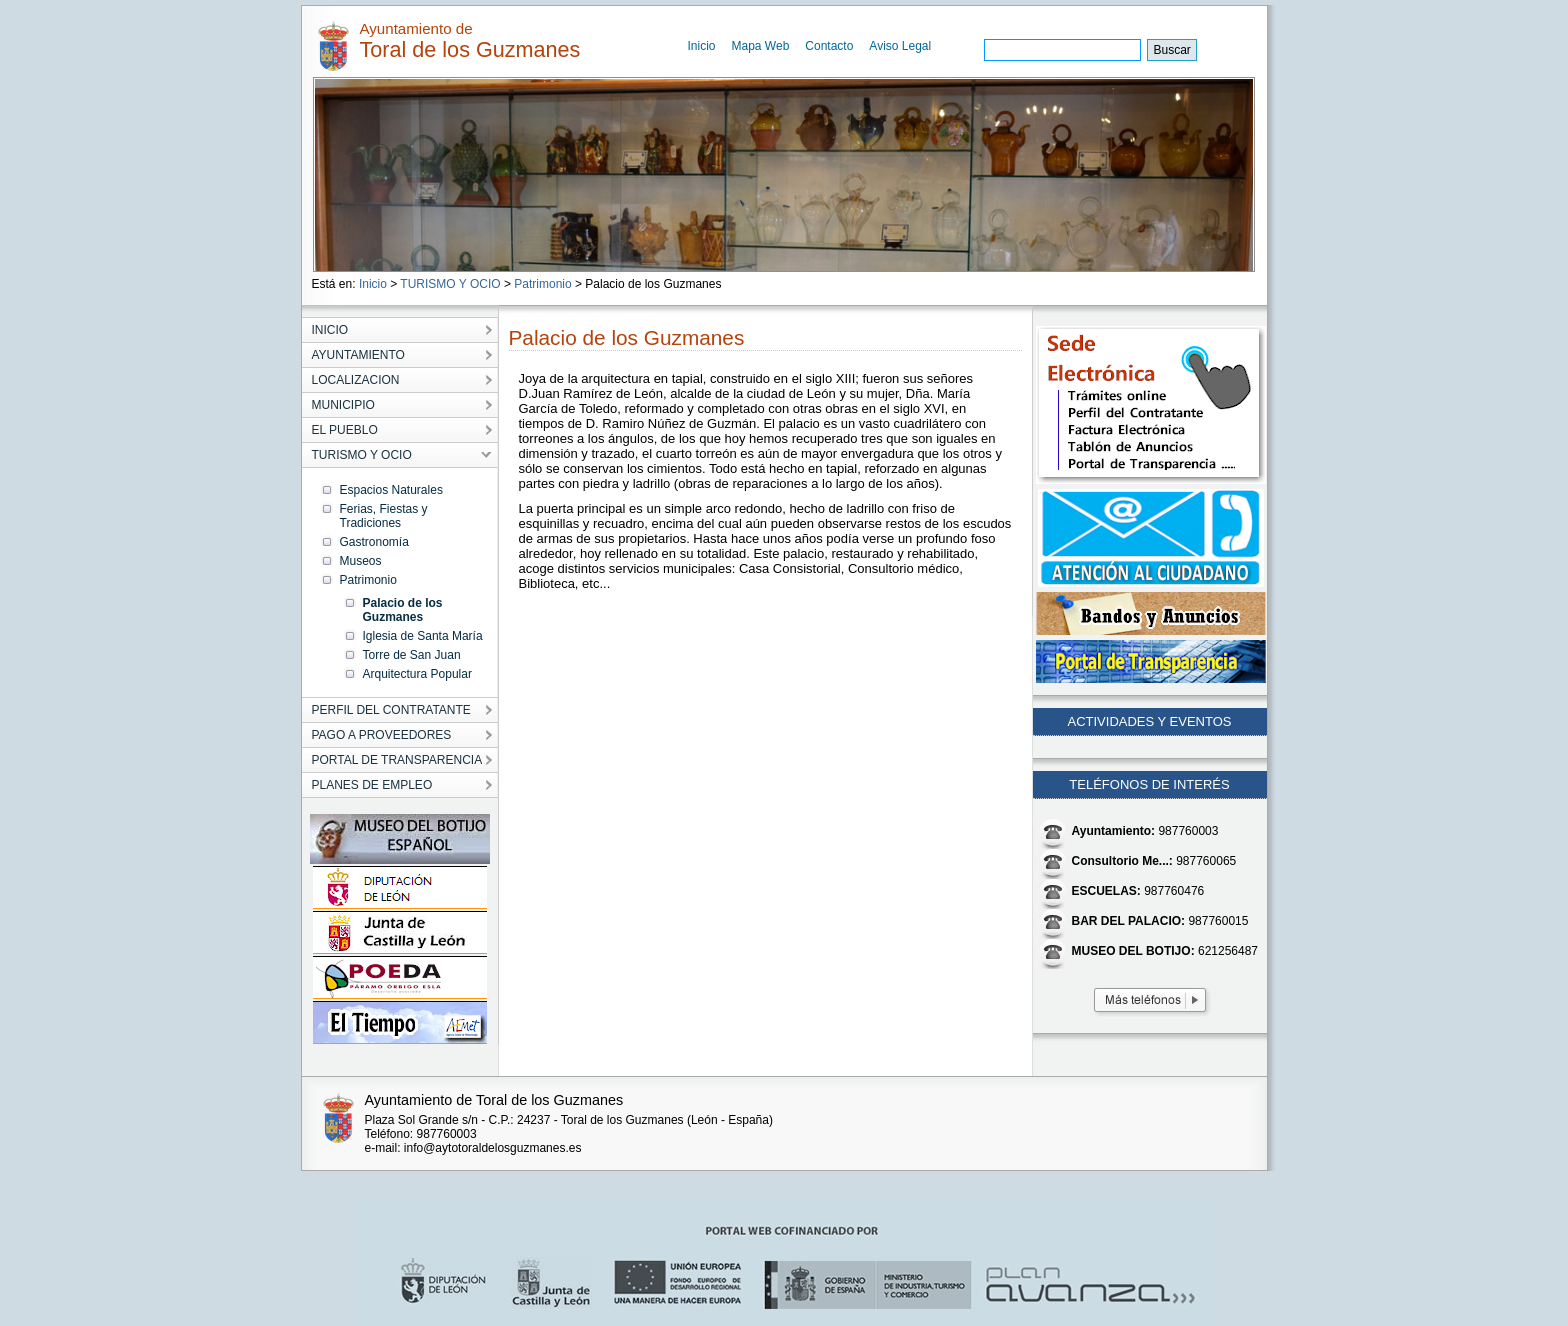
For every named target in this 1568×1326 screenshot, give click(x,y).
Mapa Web (761, 46)
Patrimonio (542, 284)
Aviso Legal (900, 46)
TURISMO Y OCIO (450, 284)
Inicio (702, 46)
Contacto (829, 46)
